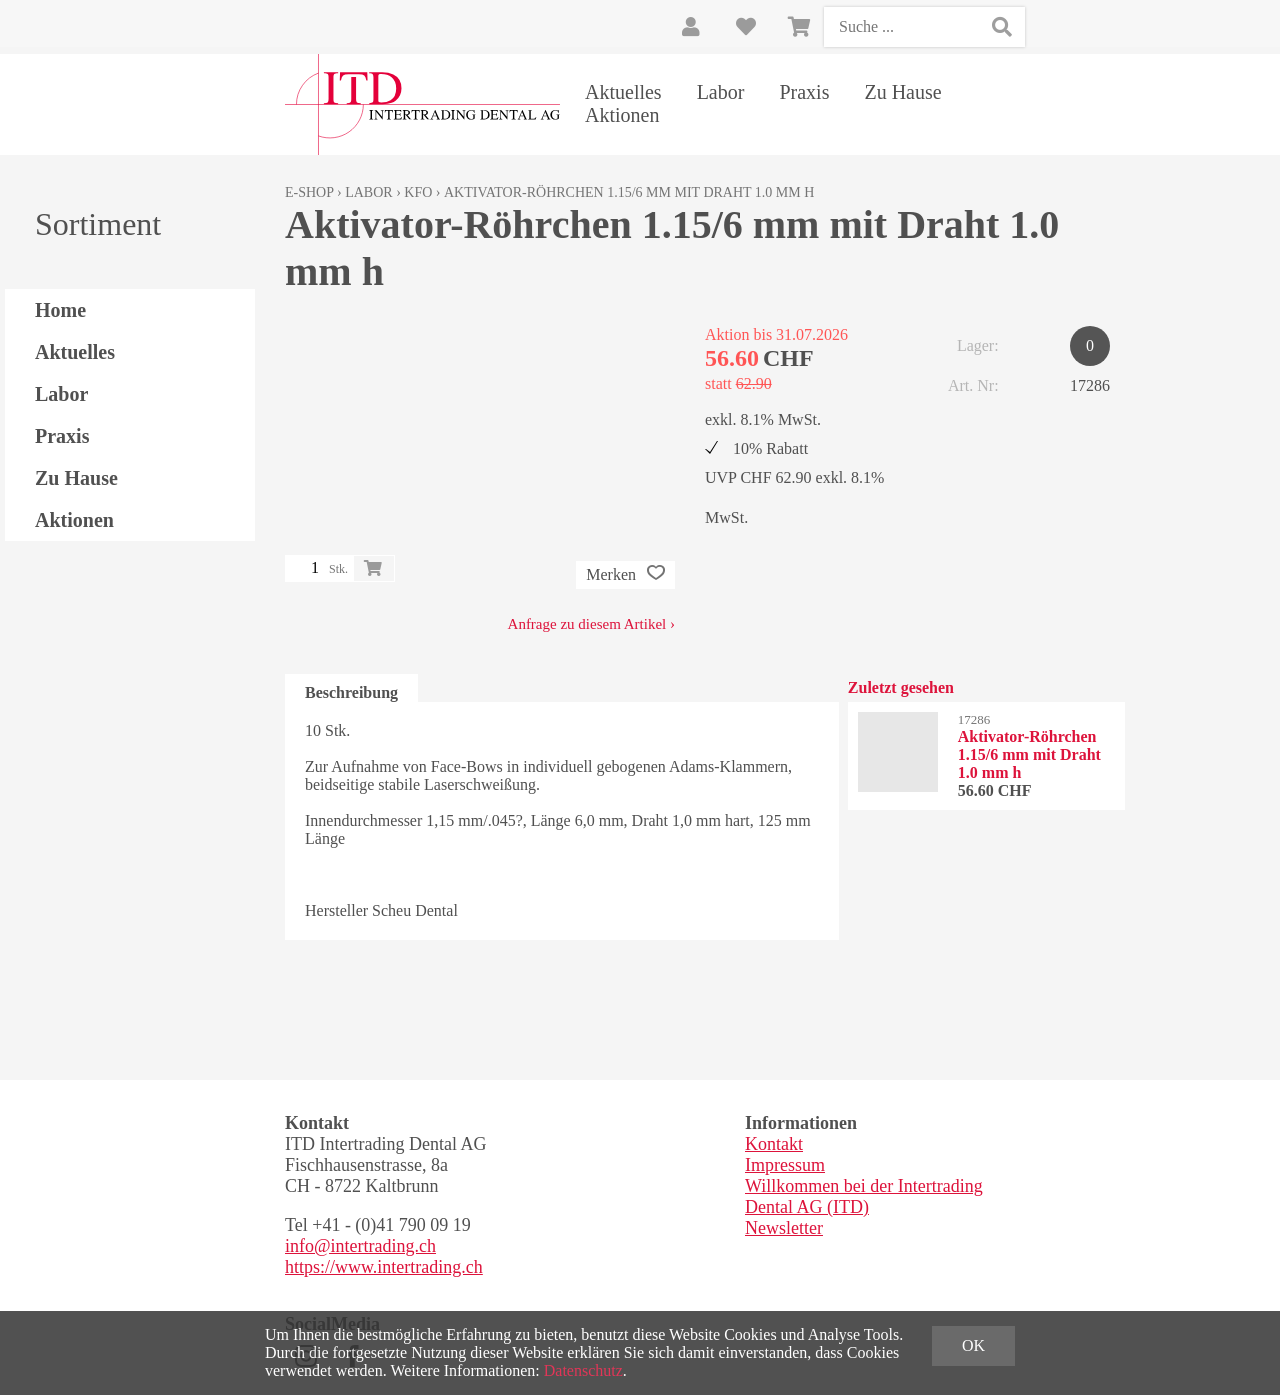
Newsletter (784, 1228)
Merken (625, 575)
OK (973, 1345)
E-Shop (309, 192)
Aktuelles (623, 92)
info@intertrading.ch (360, 1246)
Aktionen (622, 115)
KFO (418, 192)
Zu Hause (902, 92)
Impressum (785, 1165)
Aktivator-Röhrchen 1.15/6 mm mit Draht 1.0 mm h (629, 192)
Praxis (804, 92)
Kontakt (774, 1144)
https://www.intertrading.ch (384, 1267)
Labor (721, 92)
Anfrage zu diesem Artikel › (591, 624)
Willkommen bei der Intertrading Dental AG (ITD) (864, 1196)
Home (60, 310)
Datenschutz (583, 1370)
